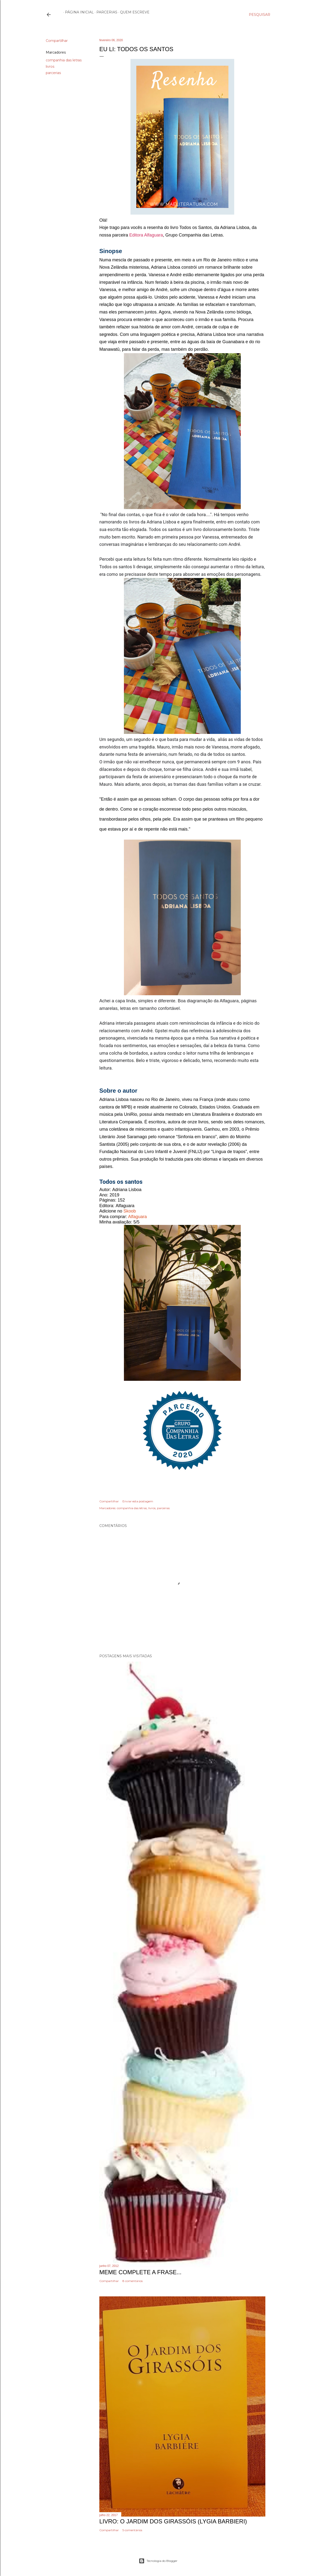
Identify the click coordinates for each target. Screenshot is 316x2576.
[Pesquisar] (259, 14)
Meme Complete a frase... (140, 2272)
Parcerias (105, 12)
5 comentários (132, 2530)
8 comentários (132, 2281)
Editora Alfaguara (146, 235)
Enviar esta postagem (137, 1501)
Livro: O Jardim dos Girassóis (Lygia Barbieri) (173, 2521)
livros (50, 66)
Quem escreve (133, 12)
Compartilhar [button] (57, 40)
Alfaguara (137, 1216)
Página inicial (77, 12)
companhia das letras (64, 60)
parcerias (53, 73)
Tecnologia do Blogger (158, 2561)
